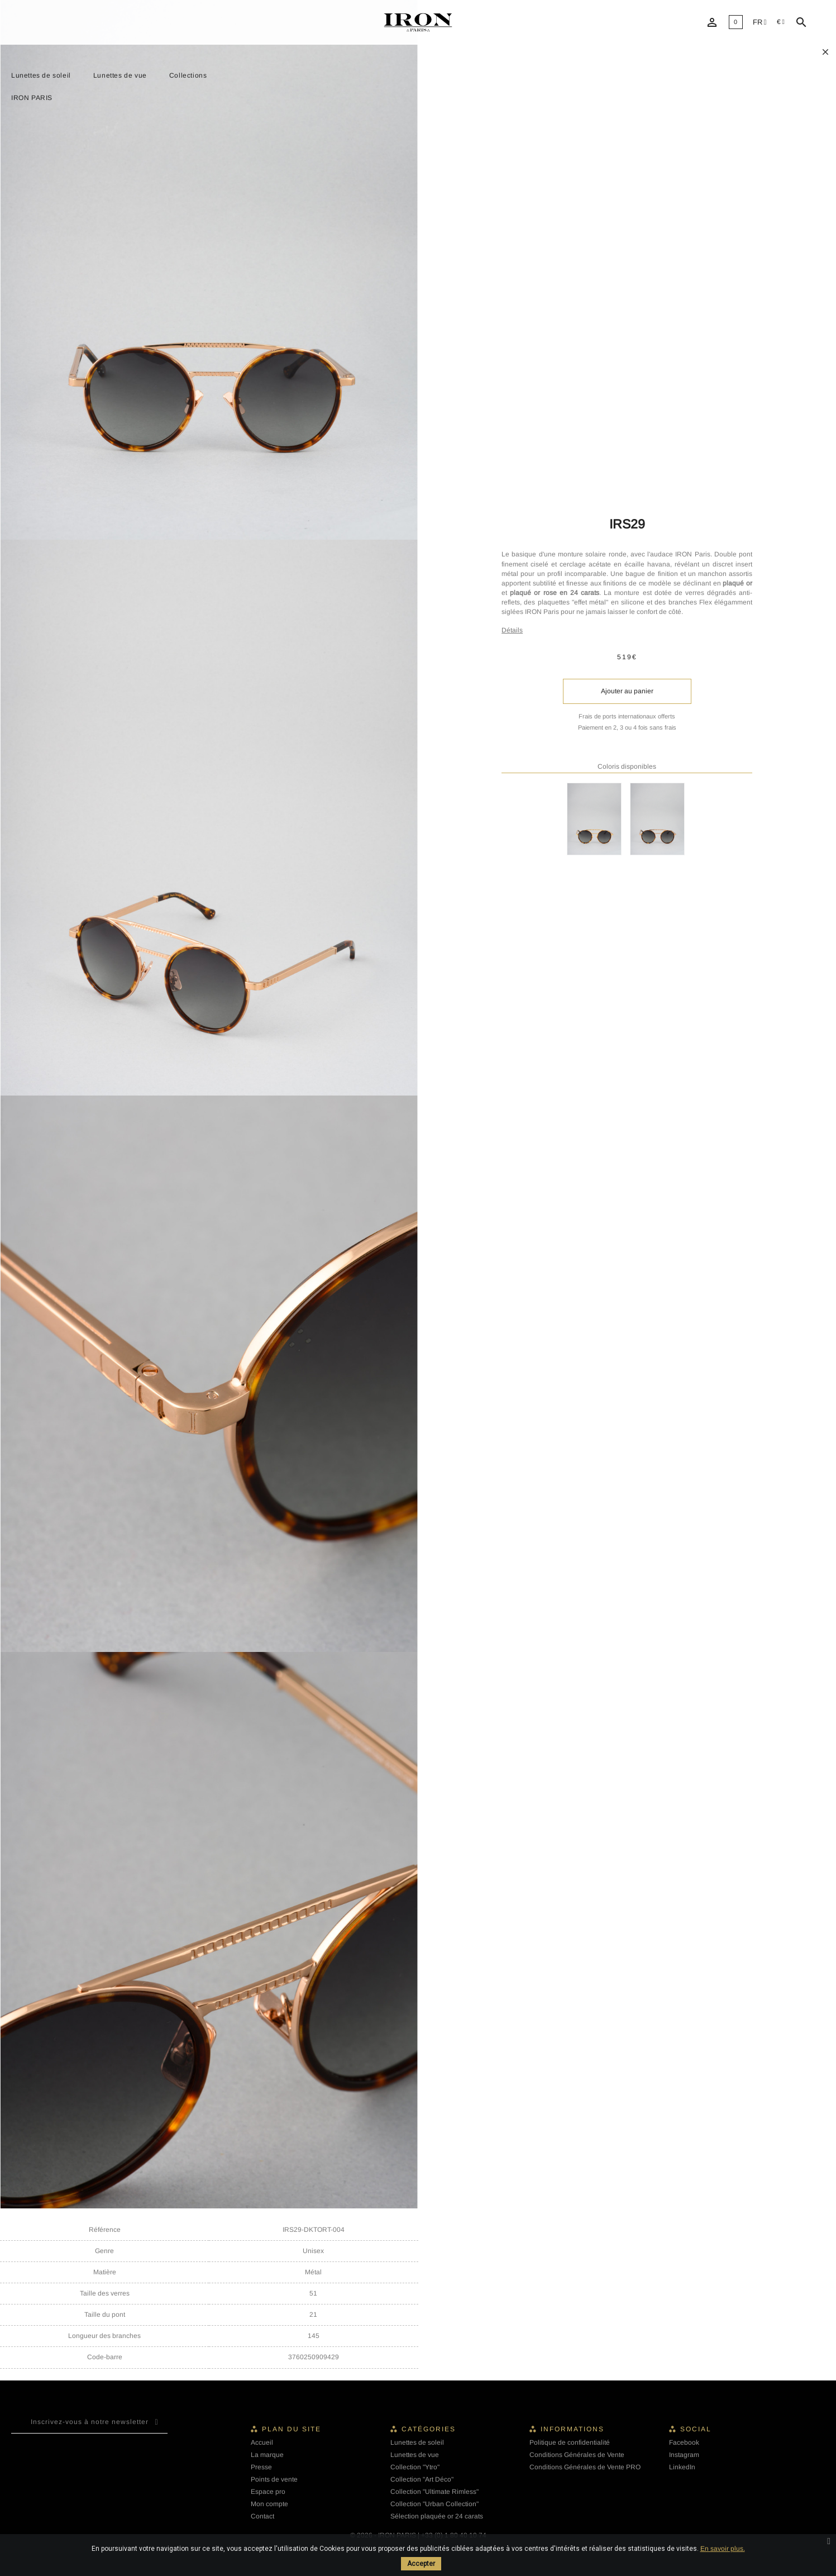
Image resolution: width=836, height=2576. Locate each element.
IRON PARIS (31, 98)
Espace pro (268, 2492)
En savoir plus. (722, 2549)
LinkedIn (682, 2467)
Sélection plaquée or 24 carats (436, 2516)
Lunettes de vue (120, 75)
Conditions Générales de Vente (576, 2455)
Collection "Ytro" (415, 2467)
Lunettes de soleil (41, 75)
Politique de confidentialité (569, 2442)
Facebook (684, 2442)
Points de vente (274, 2479)
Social (695, 2429)
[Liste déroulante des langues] (760, 22)
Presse (261, 2467)
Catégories (429, 2429)
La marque (267, 2455)
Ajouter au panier (627, 691)
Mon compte (269, 2504)
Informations (572, 2429)
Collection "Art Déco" (421, 2479)
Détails (512, 630)
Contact (262, 2516)
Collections (188, 75)
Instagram (684, 2455)
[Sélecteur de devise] (781, 22)
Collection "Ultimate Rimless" (434, 2492)
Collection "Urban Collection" (434, 2504)
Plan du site (291, 2429)
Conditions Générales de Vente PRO (585, 2467)
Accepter (421, 2564)
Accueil (262, 2442)
